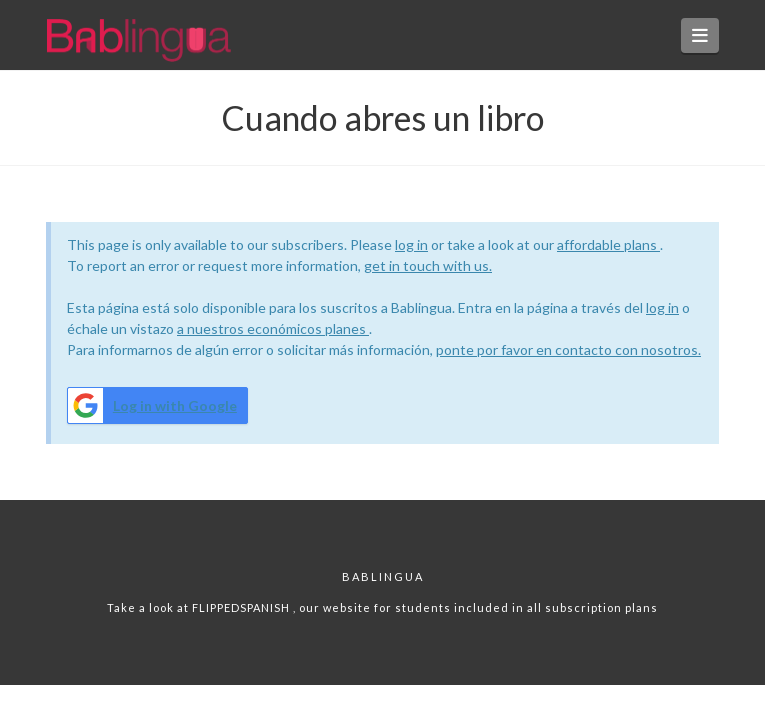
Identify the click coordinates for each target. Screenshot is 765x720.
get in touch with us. (428, 265)
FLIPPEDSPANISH (242, 607)
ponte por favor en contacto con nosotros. (568, 349)
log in (411, 244)
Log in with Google (152, 405)
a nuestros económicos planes (273, 328)
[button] (700, 35)
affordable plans (608, 244)
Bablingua (383, 576)
